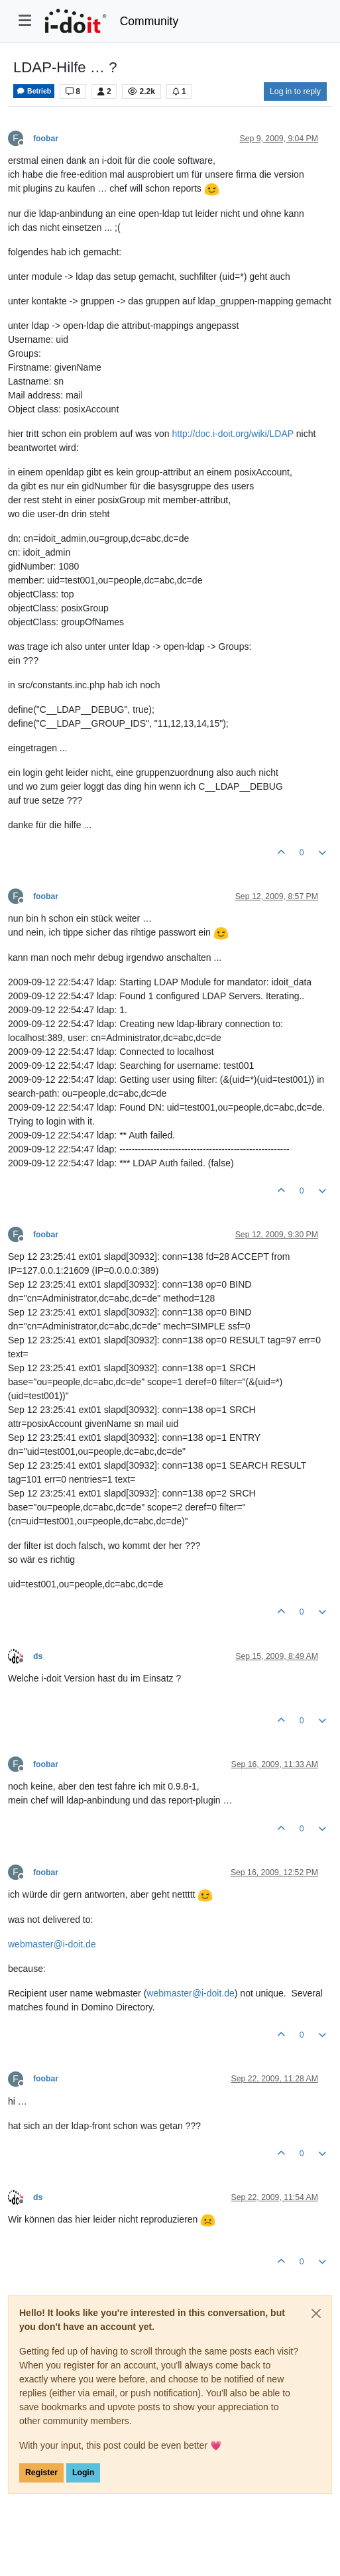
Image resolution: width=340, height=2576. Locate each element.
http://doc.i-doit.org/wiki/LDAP (232, 433)
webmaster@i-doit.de (52, 1944)
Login (83, 2472)
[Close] (316, 2313)
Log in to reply (295, 91)
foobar (45, 138)
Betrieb (34, 91)
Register (41, 2472)
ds (37, 1656)
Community (149, 21)
